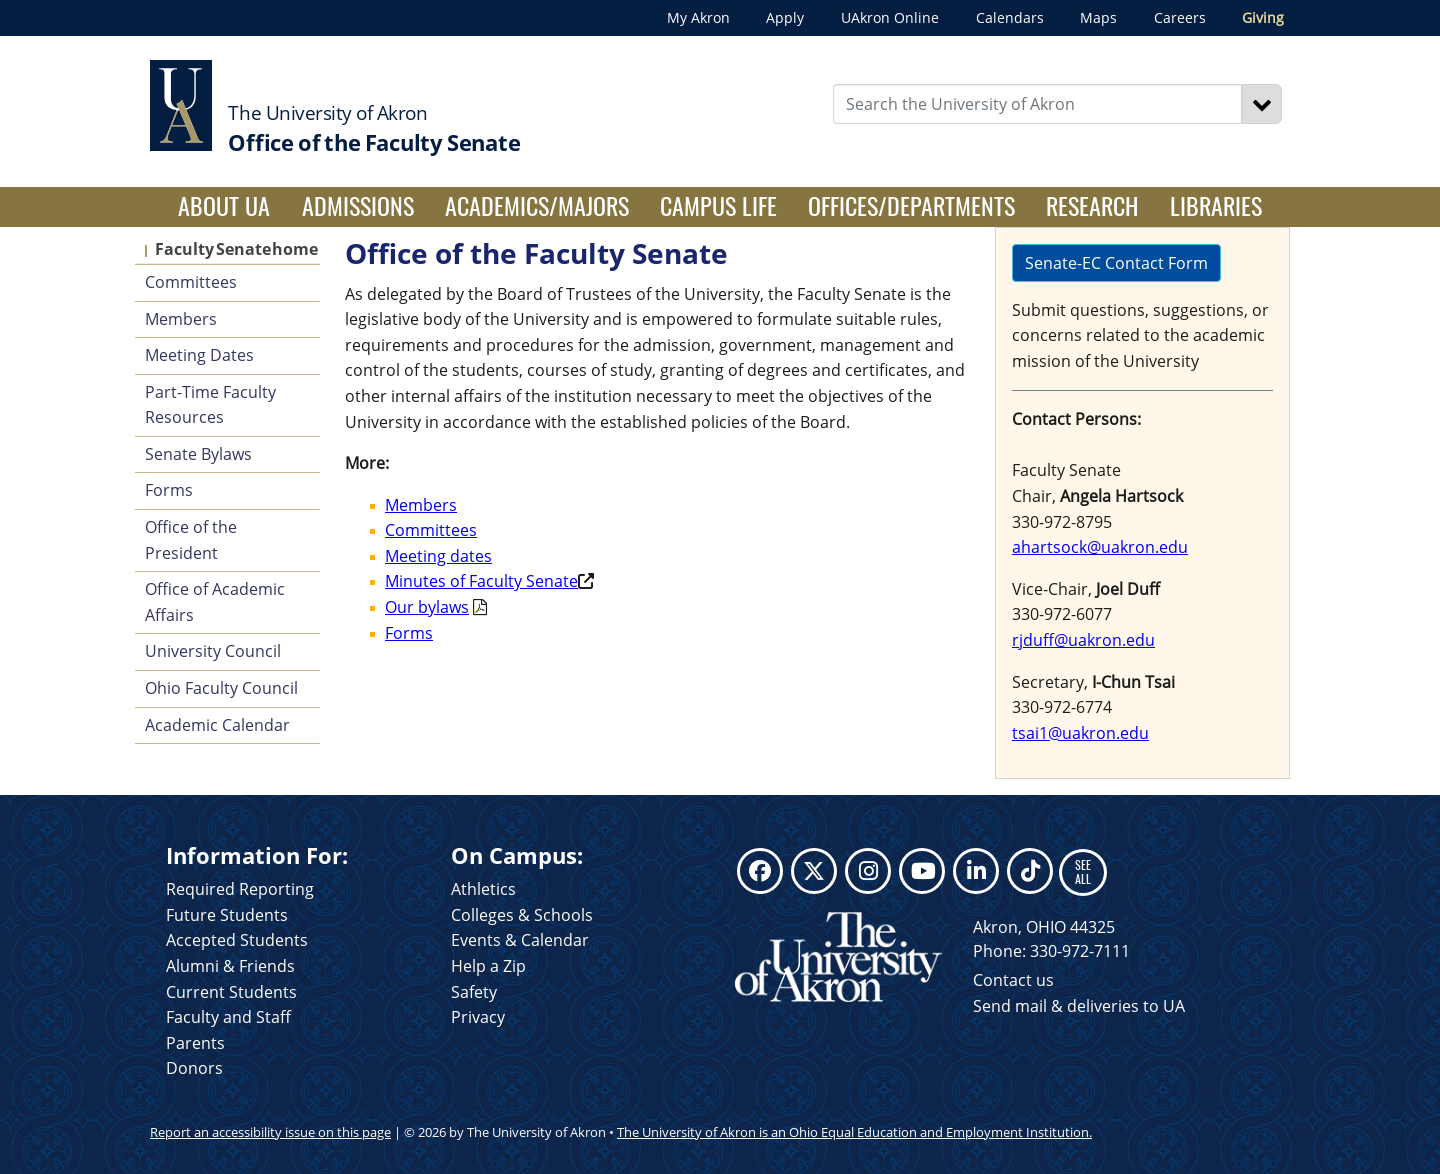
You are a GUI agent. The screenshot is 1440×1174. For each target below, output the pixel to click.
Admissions (358, 205)
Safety (474, 992)
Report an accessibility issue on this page (270, 1132)
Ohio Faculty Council (221, 688)
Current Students (231, 992)
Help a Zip (488, 966)
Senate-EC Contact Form (1116, 263)
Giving (1263, 17)
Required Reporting (240, 889)
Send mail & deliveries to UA (1079, 1006)
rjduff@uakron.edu (1083, 640)
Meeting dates (438, 556)
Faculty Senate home (236, 249)
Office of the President (191, 540)
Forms (169, 490)
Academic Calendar (217, 725)
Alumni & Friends (230, 966)
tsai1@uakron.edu (1080, 733)
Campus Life (718, 205)
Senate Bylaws (198, 454)
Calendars (1010, 17)
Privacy (478, 1017)
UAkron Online (890, 17)
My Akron (698, 17)
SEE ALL (1083, 871)
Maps (1098, 17)
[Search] (1262, 104)
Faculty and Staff (228, 1017)
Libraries (1216, 205)
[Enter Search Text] (1038, 104)
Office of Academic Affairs (215, 602)
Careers (1180, 17)
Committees (191, 282)
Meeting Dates (199, 355)
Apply (785, 17)
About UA (232, 205)
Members (181, 319)
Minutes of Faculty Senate (481, 581)
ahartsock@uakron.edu (1100, 547)
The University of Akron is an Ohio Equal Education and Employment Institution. (854, 1132)
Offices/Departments (911, 205)
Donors (194, 1068)
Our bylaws (427, 607)
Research (1092, 205)
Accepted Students (237, 940)
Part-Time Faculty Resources (210, 405)
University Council (213, 651)
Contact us (1013, 980)
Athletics (483, 889)
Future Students (227, 915)
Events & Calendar (520, 940)
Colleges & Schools (522, 915)
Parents (195, 1043)
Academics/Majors (537, 205)
